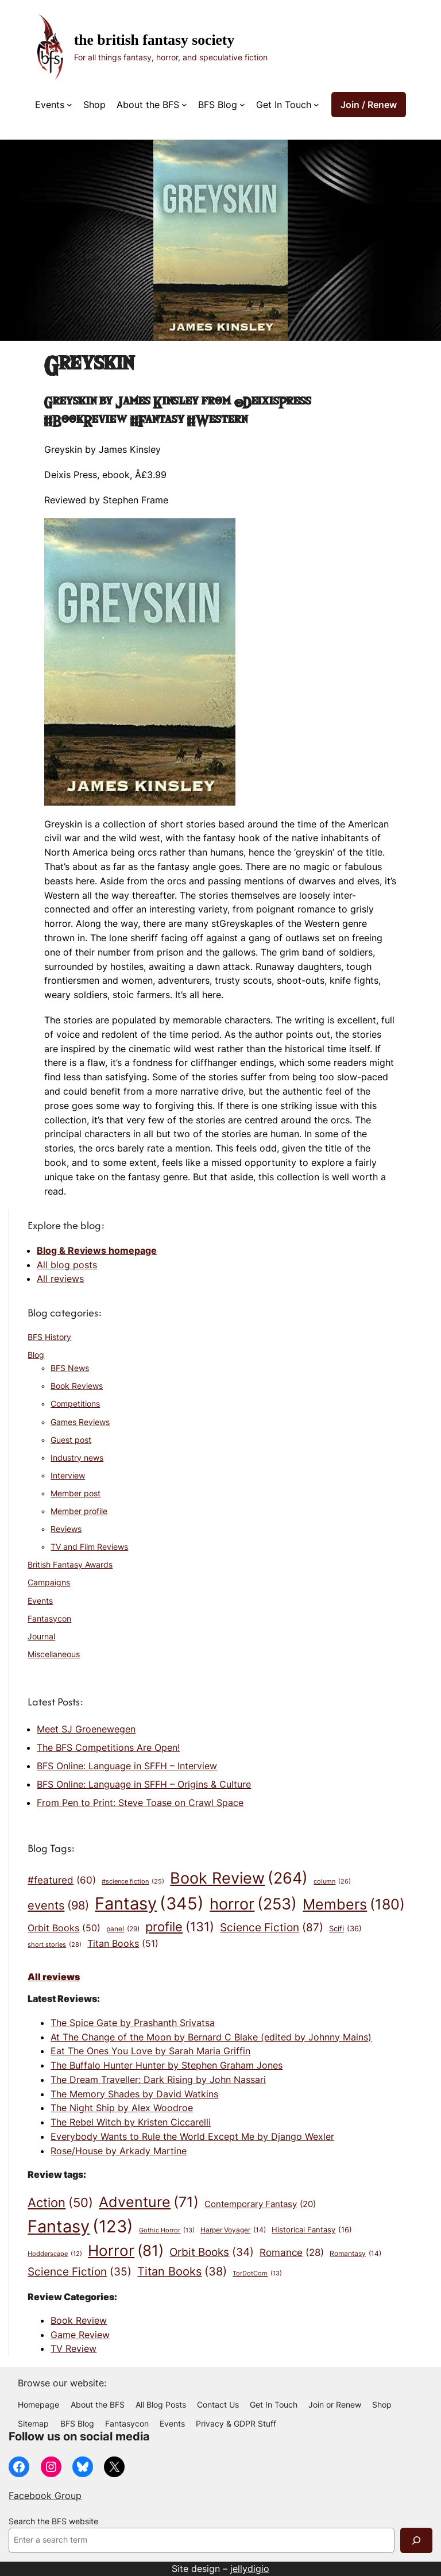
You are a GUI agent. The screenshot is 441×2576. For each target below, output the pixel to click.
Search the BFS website (53, 2521)
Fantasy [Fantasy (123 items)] (80, 2226)
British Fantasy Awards (70, 1564)
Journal (41, 1636)
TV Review (73, 2348)
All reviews (60, 1278)
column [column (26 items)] (332, 1881)
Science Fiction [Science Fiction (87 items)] (271, 1927)
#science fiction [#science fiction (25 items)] (133, 1882)
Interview (68, 1475)
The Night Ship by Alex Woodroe (122, 2107)
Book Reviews (77, 1386)
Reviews (66, 1529)
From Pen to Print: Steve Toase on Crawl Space (140, 1802)
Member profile (79, 1511)
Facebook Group (45, 2495)
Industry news (77, 1457)
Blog (36, 1355)
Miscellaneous (54, 1654)
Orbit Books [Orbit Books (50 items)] (64, 1928)
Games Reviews (80, 1422)
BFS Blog (217, 104)
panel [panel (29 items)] (123, 1929)
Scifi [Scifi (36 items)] (345, 1929)
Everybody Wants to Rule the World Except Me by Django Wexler (192, 2136)
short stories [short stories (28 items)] (55, 1945)
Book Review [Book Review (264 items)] (239, 1878)
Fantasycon (49, 1618)
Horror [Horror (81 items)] (126, 2250)
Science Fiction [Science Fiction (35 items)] (79, 2272)
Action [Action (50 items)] (60, 2202)
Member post (75, 1493)
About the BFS (148, 104)
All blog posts (67, 1264)
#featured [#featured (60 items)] (62, 1880)
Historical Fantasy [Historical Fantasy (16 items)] (312, 2229)
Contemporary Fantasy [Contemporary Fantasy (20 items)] (260, 2204)
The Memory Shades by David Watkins (134, 2094)
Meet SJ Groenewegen (86, 1729)
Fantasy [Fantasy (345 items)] (149, 1903)
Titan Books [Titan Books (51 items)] (122, 1944)
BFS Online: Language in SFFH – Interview (127, 1766)
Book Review (79, 2320)
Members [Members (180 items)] (354, 1904)
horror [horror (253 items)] (253, 1904)
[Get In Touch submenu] (316, 104)
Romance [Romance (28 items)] (292, 2253)
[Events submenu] (69, 104)
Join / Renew (369, 104)
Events (49, 104)
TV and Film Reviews (89, 1546)
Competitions (75, 1403)
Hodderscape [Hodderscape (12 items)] (55, 2254)
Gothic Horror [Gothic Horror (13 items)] (167, 2230)
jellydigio (249, 2568)
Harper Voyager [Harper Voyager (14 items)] (233, 2230)
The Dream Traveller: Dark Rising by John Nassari (158, 2079)
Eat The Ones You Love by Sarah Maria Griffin (150, 2051)
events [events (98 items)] (58, 1905)
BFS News (70, 1368)
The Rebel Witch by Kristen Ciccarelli (131, 2122)
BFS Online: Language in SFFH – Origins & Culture (144, 1784)
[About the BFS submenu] (184, 104)
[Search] (416, 2540)
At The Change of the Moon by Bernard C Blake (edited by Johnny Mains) (211, 2037)
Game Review (80, 2334)
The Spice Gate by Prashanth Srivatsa (133, 2022)
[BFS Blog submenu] (242, 104)
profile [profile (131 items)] (179, 1927)
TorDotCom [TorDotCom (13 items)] (257, 2274)
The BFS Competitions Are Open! (108, 1747)
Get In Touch (283, 104)
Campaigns (49, 1582)
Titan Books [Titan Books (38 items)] (182, 2272)
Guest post (71, 1440)
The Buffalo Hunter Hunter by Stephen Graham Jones (167, 2065)
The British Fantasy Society (154, 40)
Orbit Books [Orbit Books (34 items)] (211, 2252)
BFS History (49, 1337)
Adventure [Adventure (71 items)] (149, 2202)
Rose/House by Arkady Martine (119, 2151)
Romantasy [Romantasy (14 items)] (355, 2253)
